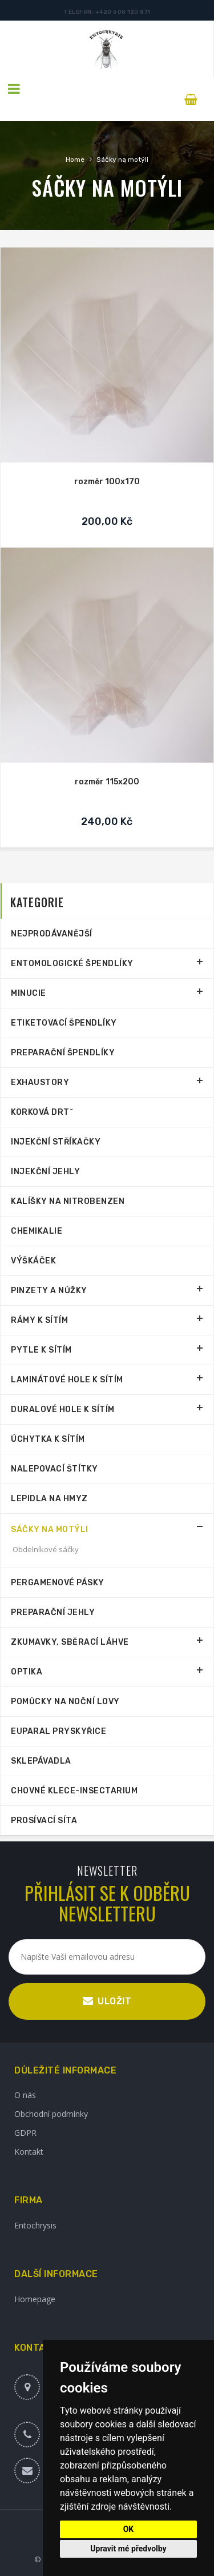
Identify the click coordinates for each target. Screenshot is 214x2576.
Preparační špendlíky (63, 1032)
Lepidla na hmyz (49, 1478)
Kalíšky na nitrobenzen (67, 1181)
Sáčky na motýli (122, 139)
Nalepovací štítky (54, 1448)
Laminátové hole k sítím (67, 1359)
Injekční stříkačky (55, 1121)
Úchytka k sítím (48, 1418)
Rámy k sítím (39, 1300)
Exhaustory (40, 1062)
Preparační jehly (53, 1592)
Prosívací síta (44, 1800)
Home (75, 139)
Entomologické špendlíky (72, 943)
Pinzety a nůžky (49, 1270)
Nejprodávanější (51, 913)
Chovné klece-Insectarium (74, 1770)
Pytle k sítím (41, 1329)
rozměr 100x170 (107, 461)
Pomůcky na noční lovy (65, 1681)
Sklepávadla (41, 1740)
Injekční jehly (45, 1151)
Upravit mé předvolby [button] (128, 2548)
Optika (26, 1651)
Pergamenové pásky (57, 1562)
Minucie (28, 973)
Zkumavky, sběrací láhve (70, 1621)
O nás (25, 2074)
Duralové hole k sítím (63, 1389)
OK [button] (128, 2529)
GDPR (25, 2112)
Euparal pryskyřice (58, 1711)
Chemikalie (36, 1210)
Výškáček (33, 1240)
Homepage (34, 2277)
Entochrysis (35, 2204)
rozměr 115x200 (107, 761)
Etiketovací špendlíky (64, 1002)
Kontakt (28, 2131)
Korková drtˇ (42, 1091)
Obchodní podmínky (51, 2093)
